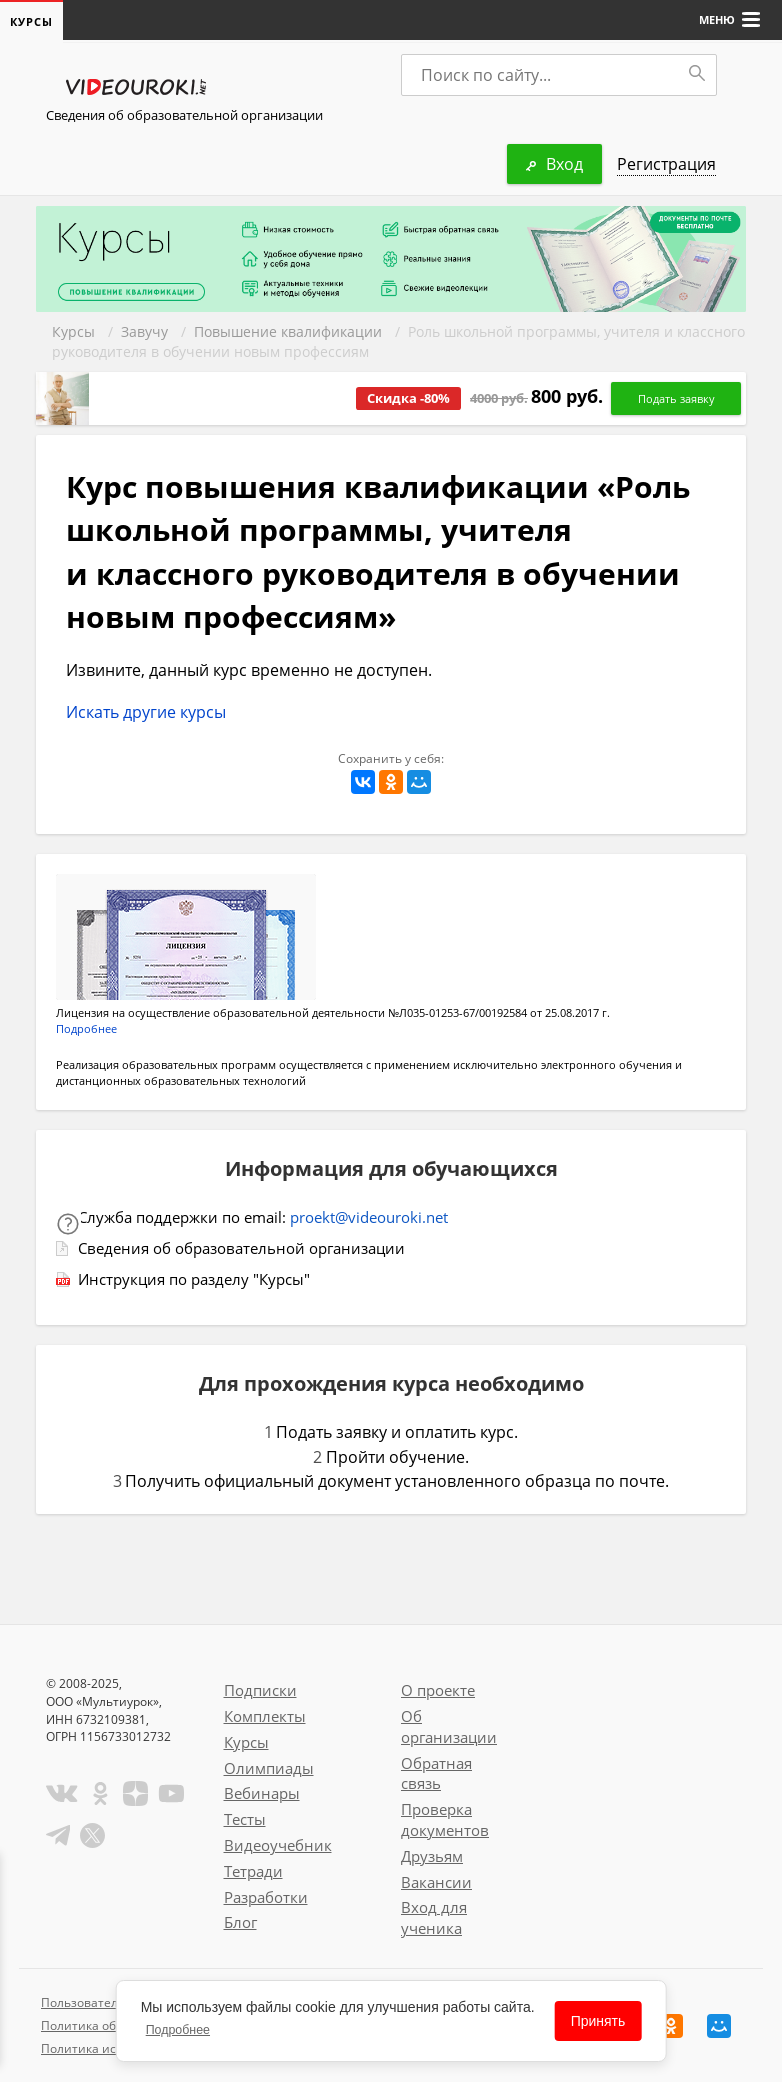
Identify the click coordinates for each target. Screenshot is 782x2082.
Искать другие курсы (146, 712)
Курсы (73, 331)
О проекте (438, 1690)
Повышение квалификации (288, 331)
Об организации (449, 1726)
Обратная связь (436, 1773)
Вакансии (436, 1882)
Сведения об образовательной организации (184, 115)
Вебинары (262, 1793)
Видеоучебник (278, 1845)
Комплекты (265, 1716)
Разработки (266, 1897)
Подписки (260, 1690)
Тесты (245, 1819)
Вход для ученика (434, 1917)
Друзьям (432, 1856)
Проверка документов (445, 1819)
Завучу (144, 331)
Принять (598, 2021)
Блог (240, 1922)
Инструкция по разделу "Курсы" (194, 1279)
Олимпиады (269, 1768)
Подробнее (86, 1028)
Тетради (253, 1871)
